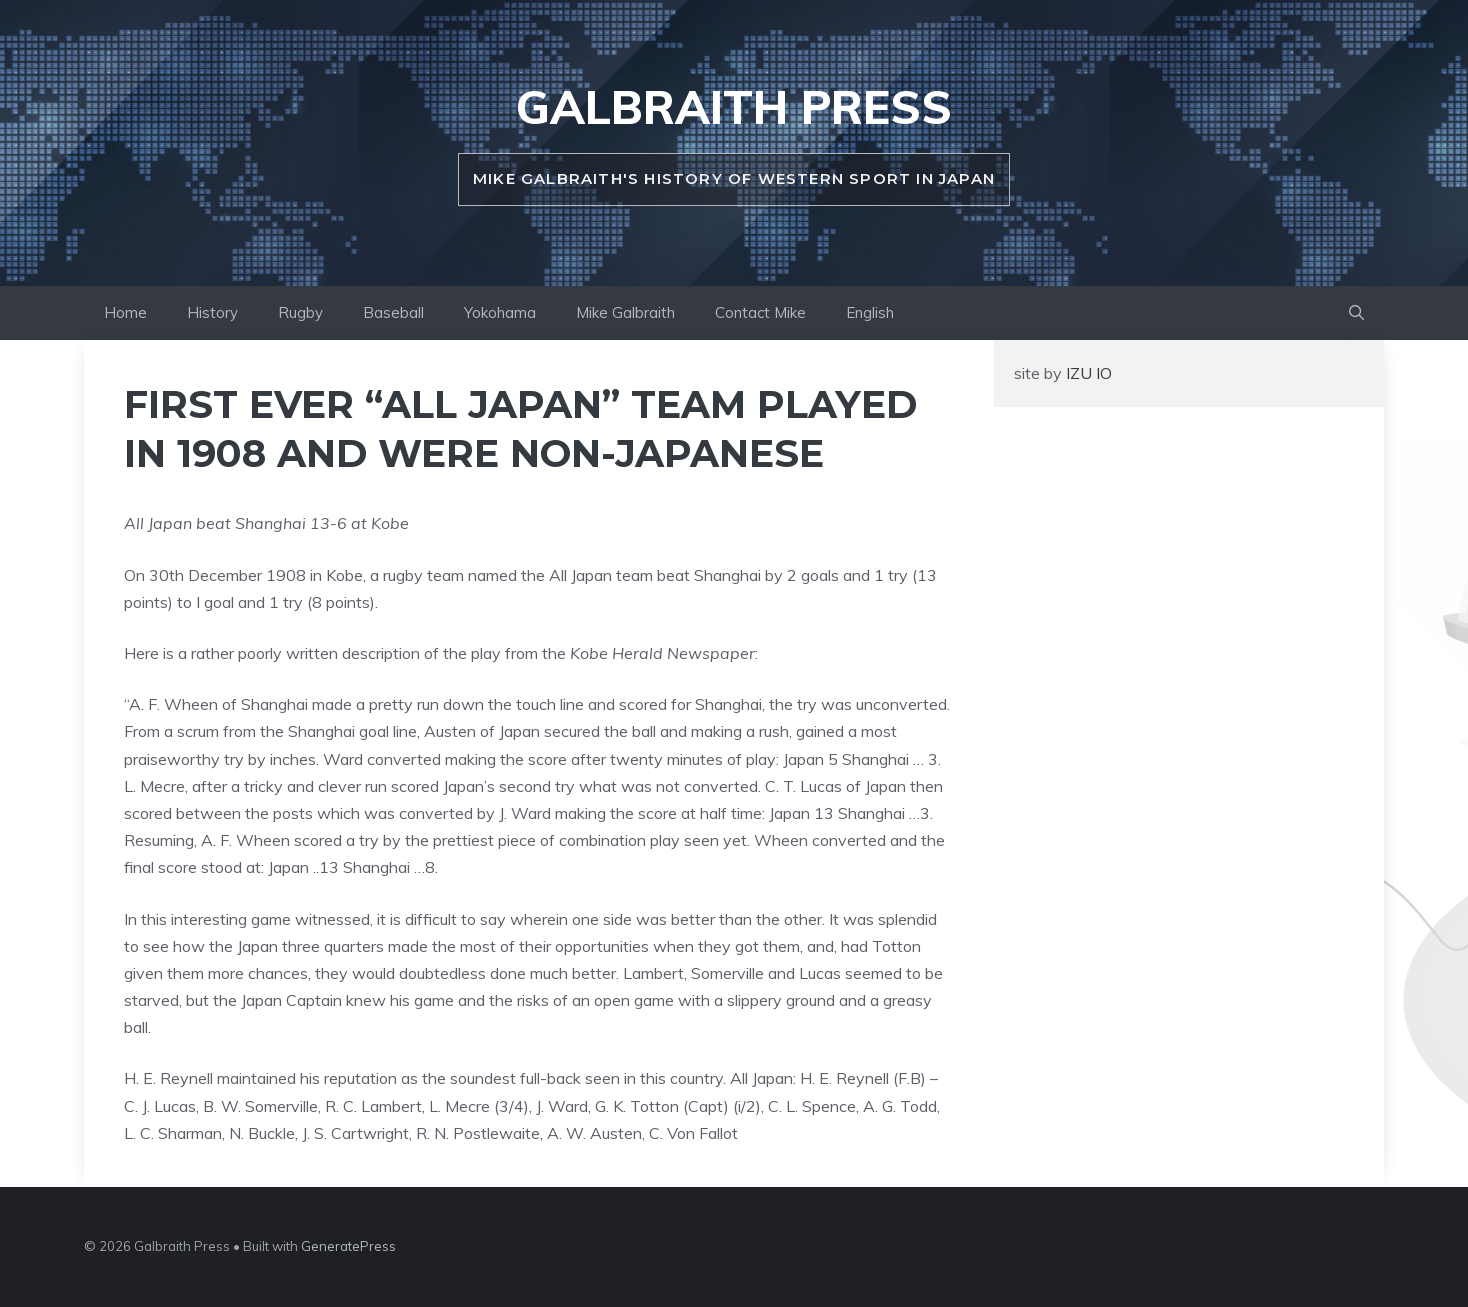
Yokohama (500, 312)
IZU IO (1087, 373)
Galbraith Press (734, 107)
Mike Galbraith (625, 312)
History (212, 312)
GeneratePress (348, 1246)
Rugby (300, 312)
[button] (1356, 313)
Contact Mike (760, 312)
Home (125, 312)
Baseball (393, 312)
